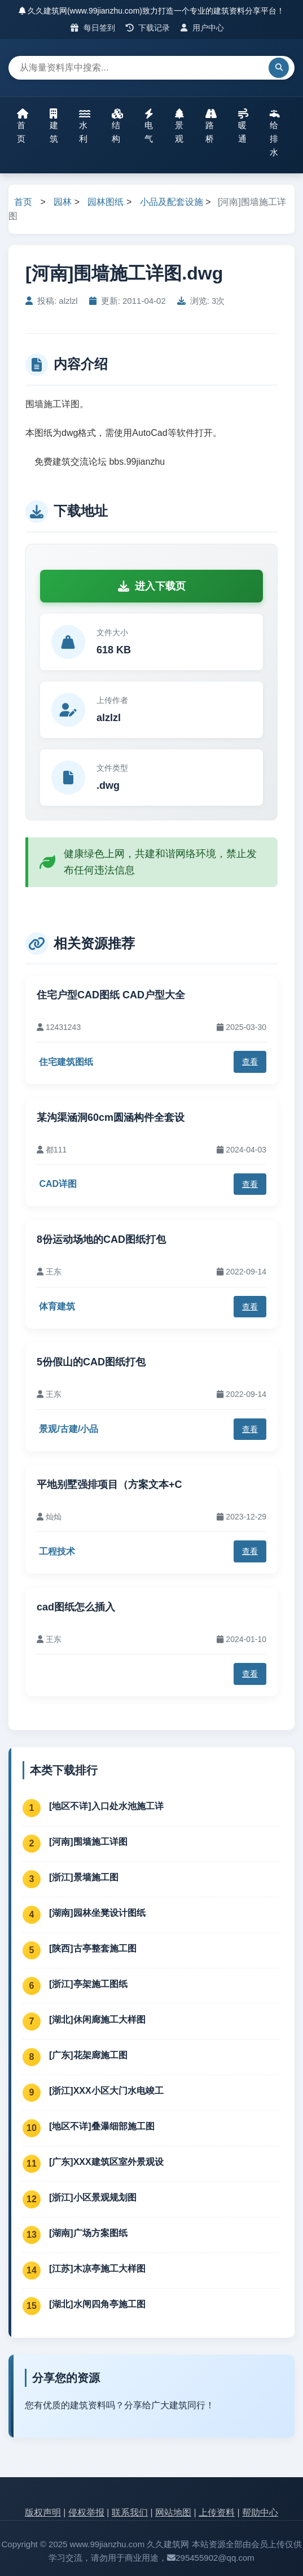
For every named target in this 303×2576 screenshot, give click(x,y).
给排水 (275, 132)
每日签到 (93, 27)
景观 (179, 125)
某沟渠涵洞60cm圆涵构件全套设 (111, 1117)
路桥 (211, 125)
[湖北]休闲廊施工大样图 (97, 2019)
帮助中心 (260, 2512)
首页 (22, 125)
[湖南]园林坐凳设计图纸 (97, 1913)
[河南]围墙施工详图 (88, 1841)
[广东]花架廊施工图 (88, 2055)
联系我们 (130, 2512)
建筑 (54, 125)
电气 (148, 125)
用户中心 (202, 27)
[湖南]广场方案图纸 (88, 2233)
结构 (117, 125)
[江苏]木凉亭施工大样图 (97, 2268)
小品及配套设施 (171, 202)
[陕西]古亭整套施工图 (93, 1948)
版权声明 (43, 2512)
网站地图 (173, 2512)
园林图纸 (105, 202)
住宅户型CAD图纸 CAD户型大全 (111, 995)
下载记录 (148, 27)
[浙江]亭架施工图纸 (88, 1984)
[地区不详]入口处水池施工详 (106, 1806)
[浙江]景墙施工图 (83, 1877)
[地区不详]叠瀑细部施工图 (102, 2126)
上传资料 (217, 2512)
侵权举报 (86, 2512)
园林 (63, 202)
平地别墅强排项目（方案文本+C (109, 1484)
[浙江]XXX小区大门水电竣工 (106, 2090)
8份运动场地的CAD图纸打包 (101, 1239)
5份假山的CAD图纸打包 (91, 1362)
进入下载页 (152, 586)
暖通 (243, 125)
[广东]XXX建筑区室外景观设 (106, 2162)
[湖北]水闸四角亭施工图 (97, 2304)
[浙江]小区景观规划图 (93, 2197)
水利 (84, 125)
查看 (250, 1061)
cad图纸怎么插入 (76, 1607)
